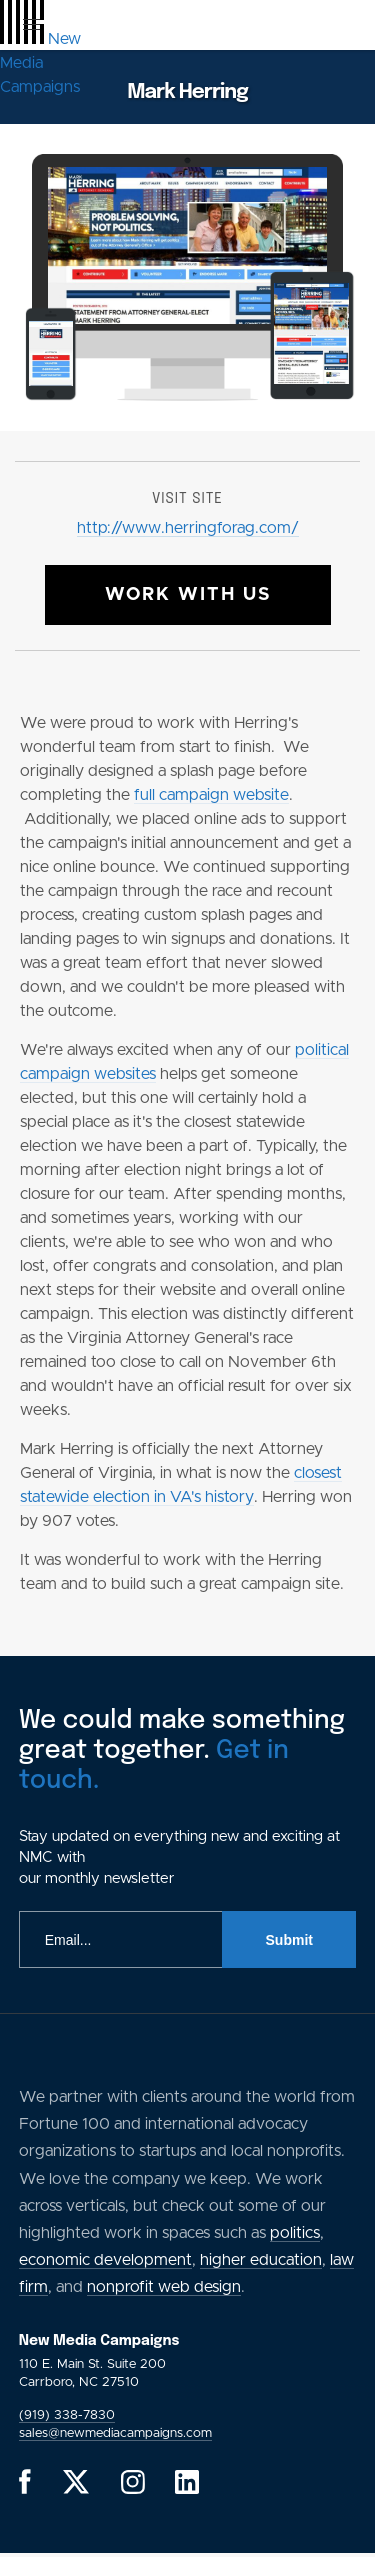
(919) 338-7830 (67, 2415)
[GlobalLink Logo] (40, 63)
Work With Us (188, 595)
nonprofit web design (164, 2287)
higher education (261, 2260)
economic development (105, 2260)
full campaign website (211, 795)
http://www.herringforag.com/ (188, 528)
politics (295, 2233)
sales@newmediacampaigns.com (115, 2433)
